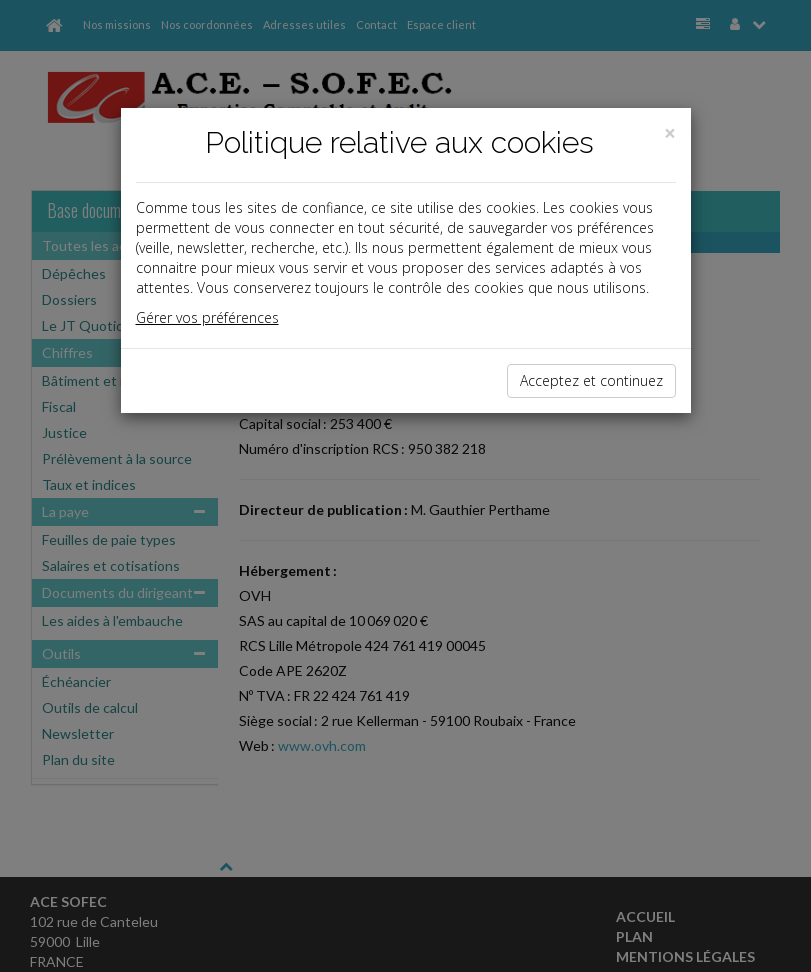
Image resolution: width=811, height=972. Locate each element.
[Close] (670, 133)
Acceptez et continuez (591, 380)
